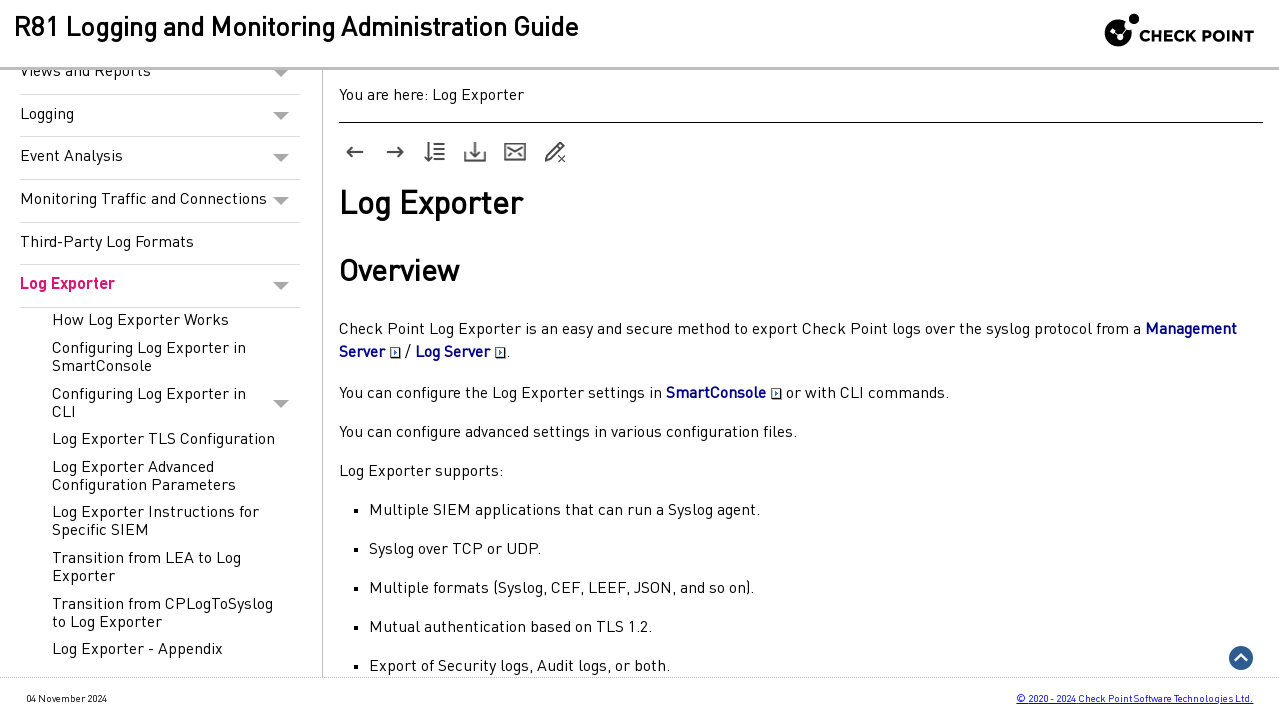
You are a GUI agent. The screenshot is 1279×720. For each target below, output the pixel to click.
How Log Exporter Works (140, 321)
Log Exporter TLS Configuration (163, 440)
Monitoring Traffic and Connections (160, 201)
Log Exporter (160, 286)
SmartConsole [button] (724, 394)
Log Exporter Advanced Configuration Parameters (144, 477)
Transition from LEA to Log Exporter (146, 568)
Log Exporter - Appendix (137, 650)
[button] (281, 73)
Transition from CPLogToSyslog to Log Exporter (162, 614)
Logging (160, 116)
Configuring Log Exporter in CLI (176, 404)
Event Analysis (160, 158)
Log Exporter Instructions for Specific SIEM (155, 522)
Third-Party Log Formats (107, 243)
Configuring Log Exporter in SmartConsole (149, 358)
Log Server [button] (460, 353)
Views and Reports (160, 73)
